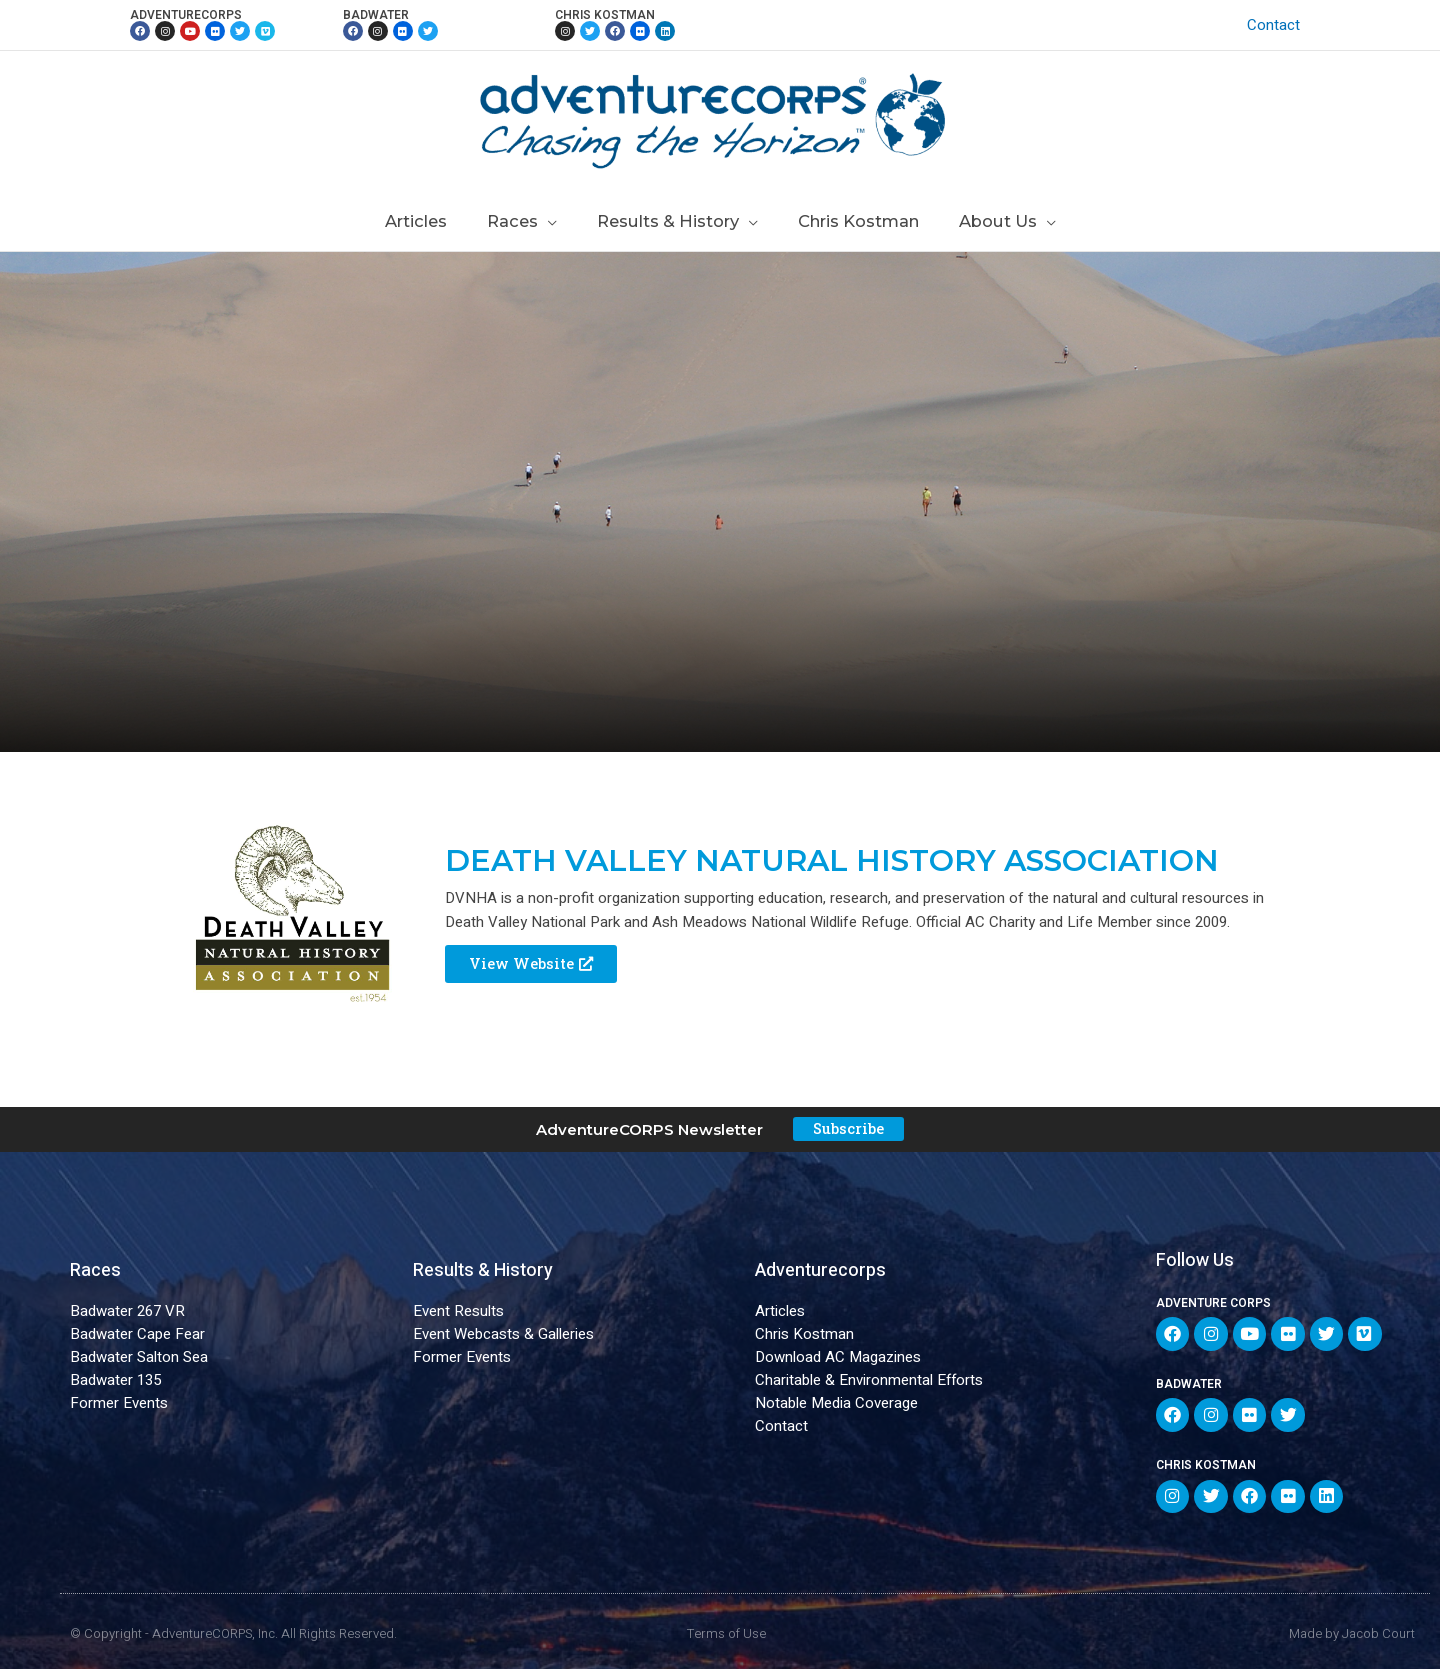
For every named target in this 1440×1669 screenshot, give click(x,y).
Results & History (483, 1271)
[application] (554, 221)
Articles (780, 1312)
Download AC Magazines (838, 1358)
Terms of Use (726, 1624)
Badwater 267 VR (127, 1312)
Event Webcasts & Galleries (503, 1335)
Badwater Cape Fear (137, 1335)
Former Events (119, 1404)
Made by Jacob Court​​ (1352, 1624)
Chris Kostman (804, 1335)
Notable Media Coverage (836, 1404)
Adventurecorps (820, 1271)
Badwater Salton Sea (139, 1358)
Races (95, 1271)
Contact (1278, 25)
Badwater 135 (115, 1381)
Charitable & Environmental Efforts (869, 1381)
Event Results (458, 1312)
